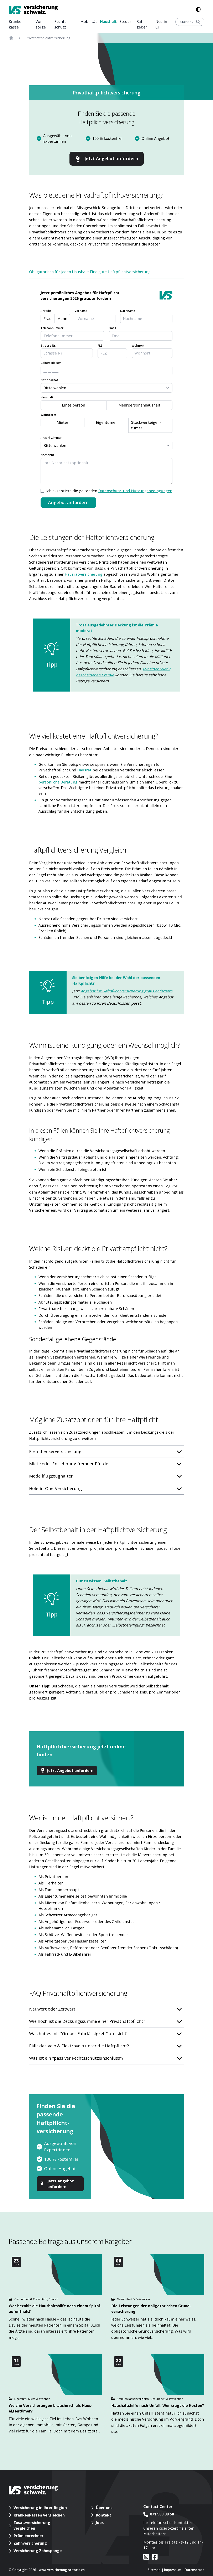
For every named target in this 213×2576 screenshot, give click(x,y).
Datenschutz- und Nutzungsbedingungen (135, 490)
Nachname (127, 311)
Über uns (104, 2507)
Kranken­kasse (17, 24)
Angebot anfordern (68, 502)
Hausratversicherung (83, 574)
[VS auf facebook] (153, 2557)
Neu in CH (161, 24)
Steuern (126, 21)
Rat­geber (141, 24)
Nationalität (49, 380)
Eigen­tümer (106, 422)
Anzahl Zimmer (51, 438)
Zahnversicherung (30, 2543)
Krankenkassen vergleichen (39, 2515)
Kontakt (103, 2515)
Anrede (46, 311)
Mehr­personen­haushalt (139, 405)
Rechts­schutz (61, 24)
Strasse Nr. (48, 345)
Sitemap (154, 2570)
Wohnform (48, 415)
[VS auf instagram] (146, 2557)
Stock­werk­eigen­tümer (146, 425)
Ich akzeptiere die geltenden (109, 490)
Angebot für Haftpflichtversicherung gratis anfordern (126, 990)
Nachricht (47, 455)
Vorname (81, 311)
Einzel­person (73, 405)
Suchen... (190, 22)
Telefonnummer (52, 328)
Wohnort (138, 345)
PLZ (100, 345)
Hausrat (84, 769)
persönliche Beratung (57, 782)
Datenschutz (194, 2570)
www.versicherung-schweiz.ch (62, 2570)
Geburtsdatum (51, 363)
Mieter (62, 422)
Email (112, 328)
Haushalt (108, 21)
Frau (47, 318)
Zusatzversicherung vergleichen (32, 2525)
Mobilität (88, 21)
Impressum (172, 2570)
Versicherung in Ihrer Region (40, 2507)
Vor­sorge (41, 24)
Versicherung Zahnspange (38, 2550)
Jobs (100, 2522)
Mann (62, 318)
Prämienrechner (28, 2535)
